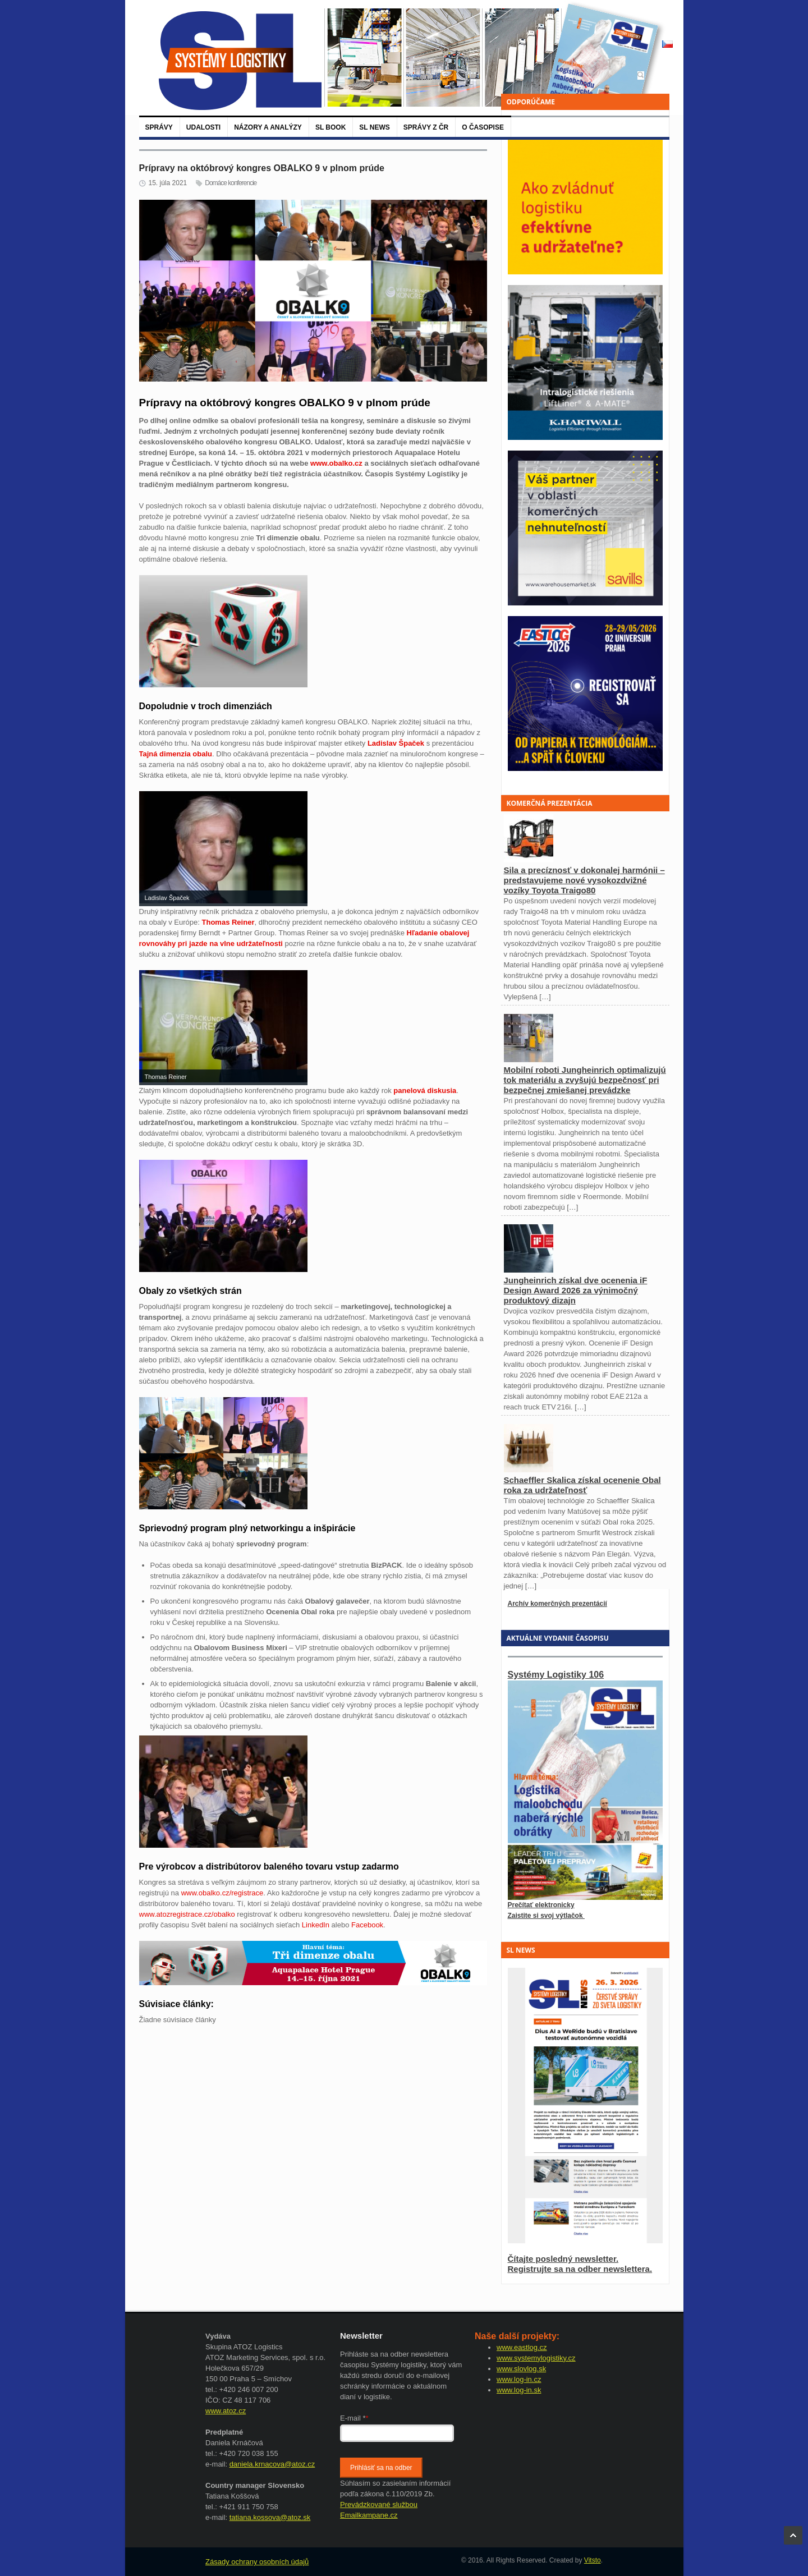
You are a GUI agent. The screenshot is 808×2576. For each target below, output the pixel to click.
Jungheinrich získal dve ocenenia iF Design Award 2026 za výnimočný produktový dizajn (576, 1290)
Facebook (367, 1925)
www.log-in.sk (519, 2390)
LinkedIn (315, 1925)
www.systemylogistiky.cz (536, 2358)
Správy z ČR (425, 127)
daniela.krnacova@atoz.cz (272, 2464)
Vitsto (592, 2560)
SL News (374, 127)
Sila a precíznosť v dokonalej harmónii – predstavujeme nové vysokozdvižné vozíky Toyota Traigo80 (584, 880)
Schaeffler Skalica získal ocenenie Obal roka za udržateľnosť (582, 1485)
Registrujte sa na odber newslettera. (580, 2269)
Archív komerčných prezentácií (557, 1604)
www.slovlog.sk (521, 2368)
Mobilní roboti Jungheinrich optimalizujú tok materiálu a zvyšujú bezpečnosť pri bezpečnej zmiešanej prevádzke (585, 1080)
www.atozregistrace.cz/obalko (187, 1914)
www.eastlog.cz (522, 2347)
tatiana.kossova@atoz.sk (270, 2517)
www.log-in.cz (519, 2379)
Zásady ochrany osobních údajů (257, 2561)
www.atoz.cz (225, 2411)
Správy (159, 127)
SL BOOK (330, 127)
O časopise (483, 127)
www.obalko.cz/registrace (222, 1893)
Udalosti (203, 127)
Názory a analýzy (268, 127)
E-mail (354, 2418)
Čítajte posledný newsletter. (563, 2258)
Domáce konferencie (230, 183)
